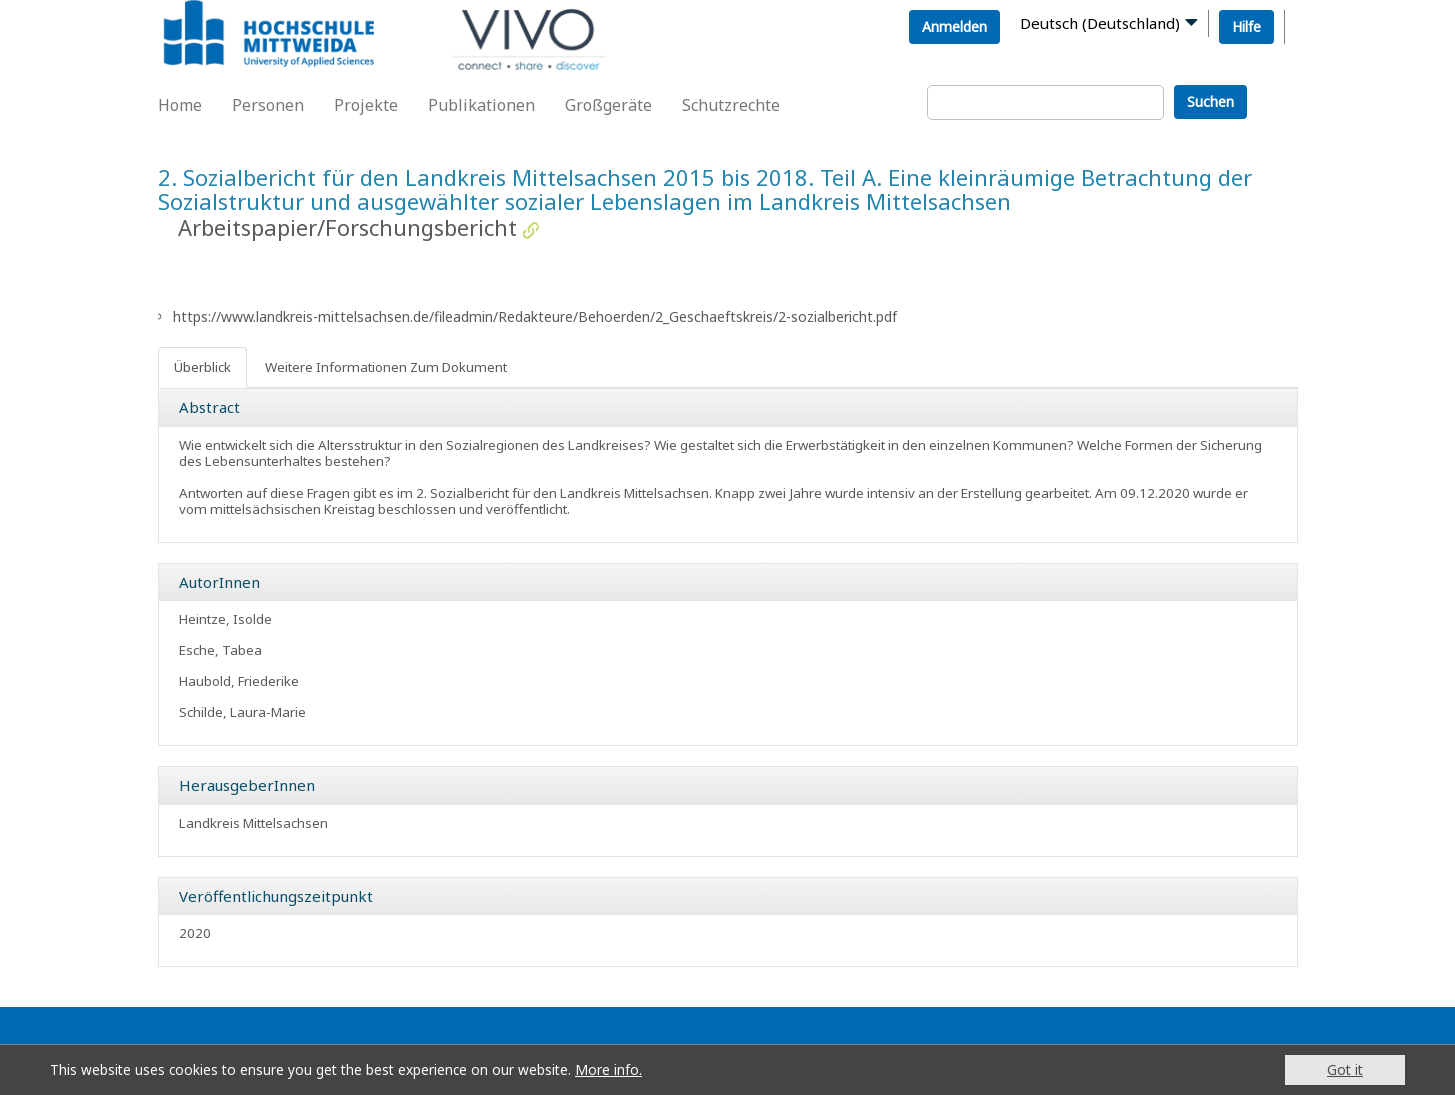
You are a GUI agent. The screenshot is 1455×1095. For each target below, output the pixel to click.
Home (180, 105)
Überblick (202, 367)
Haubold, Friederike (239, 681)
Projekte (366, 105)
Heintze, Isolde (225, 619)
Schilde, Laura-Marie (242, 712)
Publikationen (481, 105)
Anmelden (954, 26)
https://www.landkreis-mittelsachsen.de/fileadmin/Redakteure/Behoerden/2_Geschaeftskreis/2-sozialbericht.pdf (535, 316)
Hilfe (1246, 26)
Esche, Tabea (220, 650)
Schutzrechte (731, 105)
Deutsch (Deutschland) (1100, 23)
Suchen (1210, 101)
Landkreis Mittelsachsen (253, 823)
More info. (608, 1069)
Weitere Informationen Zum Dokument (386, 367)
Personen (268, 105)
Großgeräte (608, 105)
